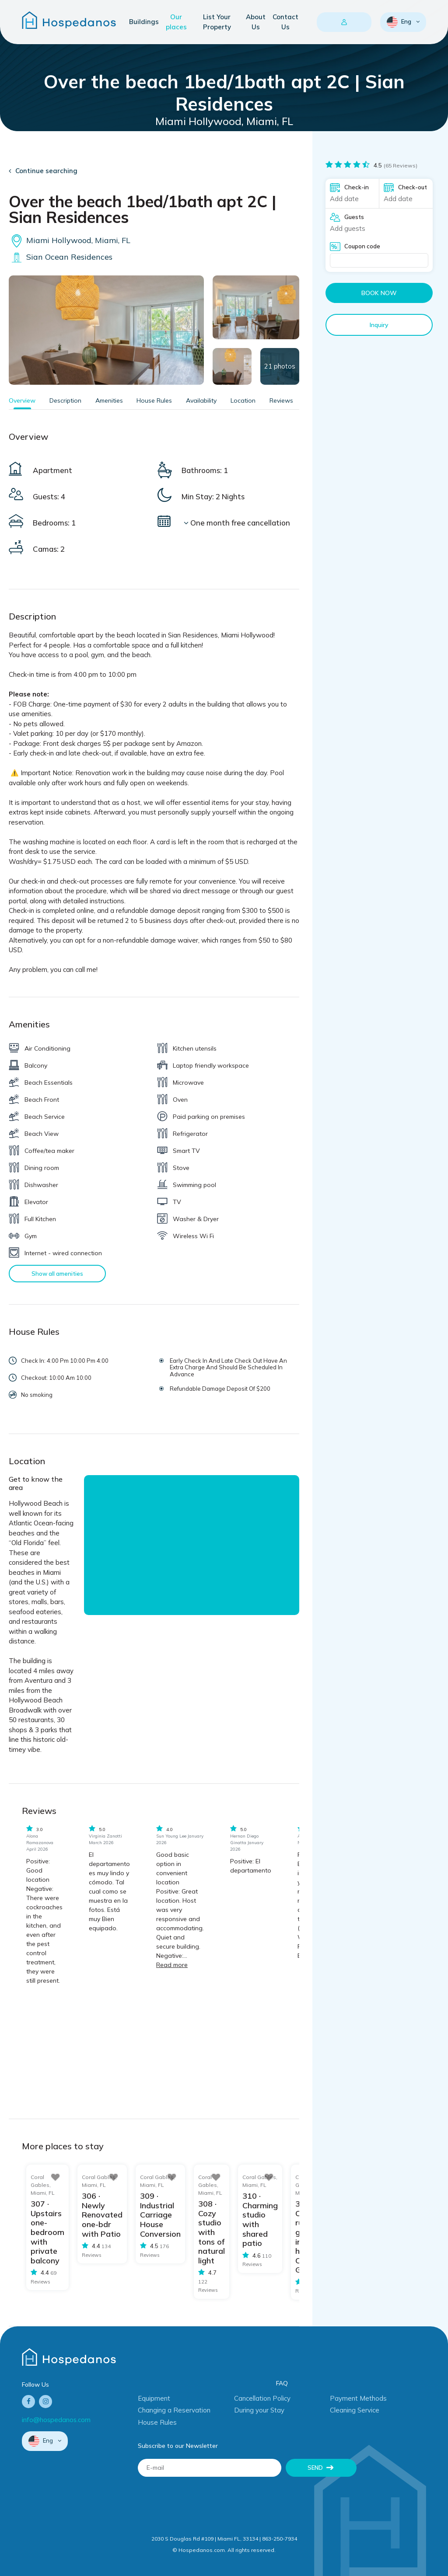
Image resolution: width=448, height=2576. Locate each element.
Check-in (356, 187)
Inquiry (379, 325)
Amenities (109, 400)
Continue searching (46, 171)
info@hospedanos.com (56, 2420)
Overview (22, 400)
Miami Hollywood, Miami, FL (69, 240)
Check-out (412, 187)
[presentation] (204, 2502)
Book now (379, 293)
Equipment (154, 2398)
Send (315, 2467)
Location (243, 400)
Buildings (144, 21)
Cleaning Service (354, 2410)
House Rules (154, 400)
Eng (400, 22)
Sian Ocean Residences (60, 257)
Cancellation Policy (262, 2398)
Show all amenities (57, 1273)
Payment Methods (358, 2398)
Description (65, 400)
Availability (201, 400)
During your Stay (259, 2410)
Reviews (281, 400)
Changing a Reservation (174, 2410)
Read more (172, 1965)
